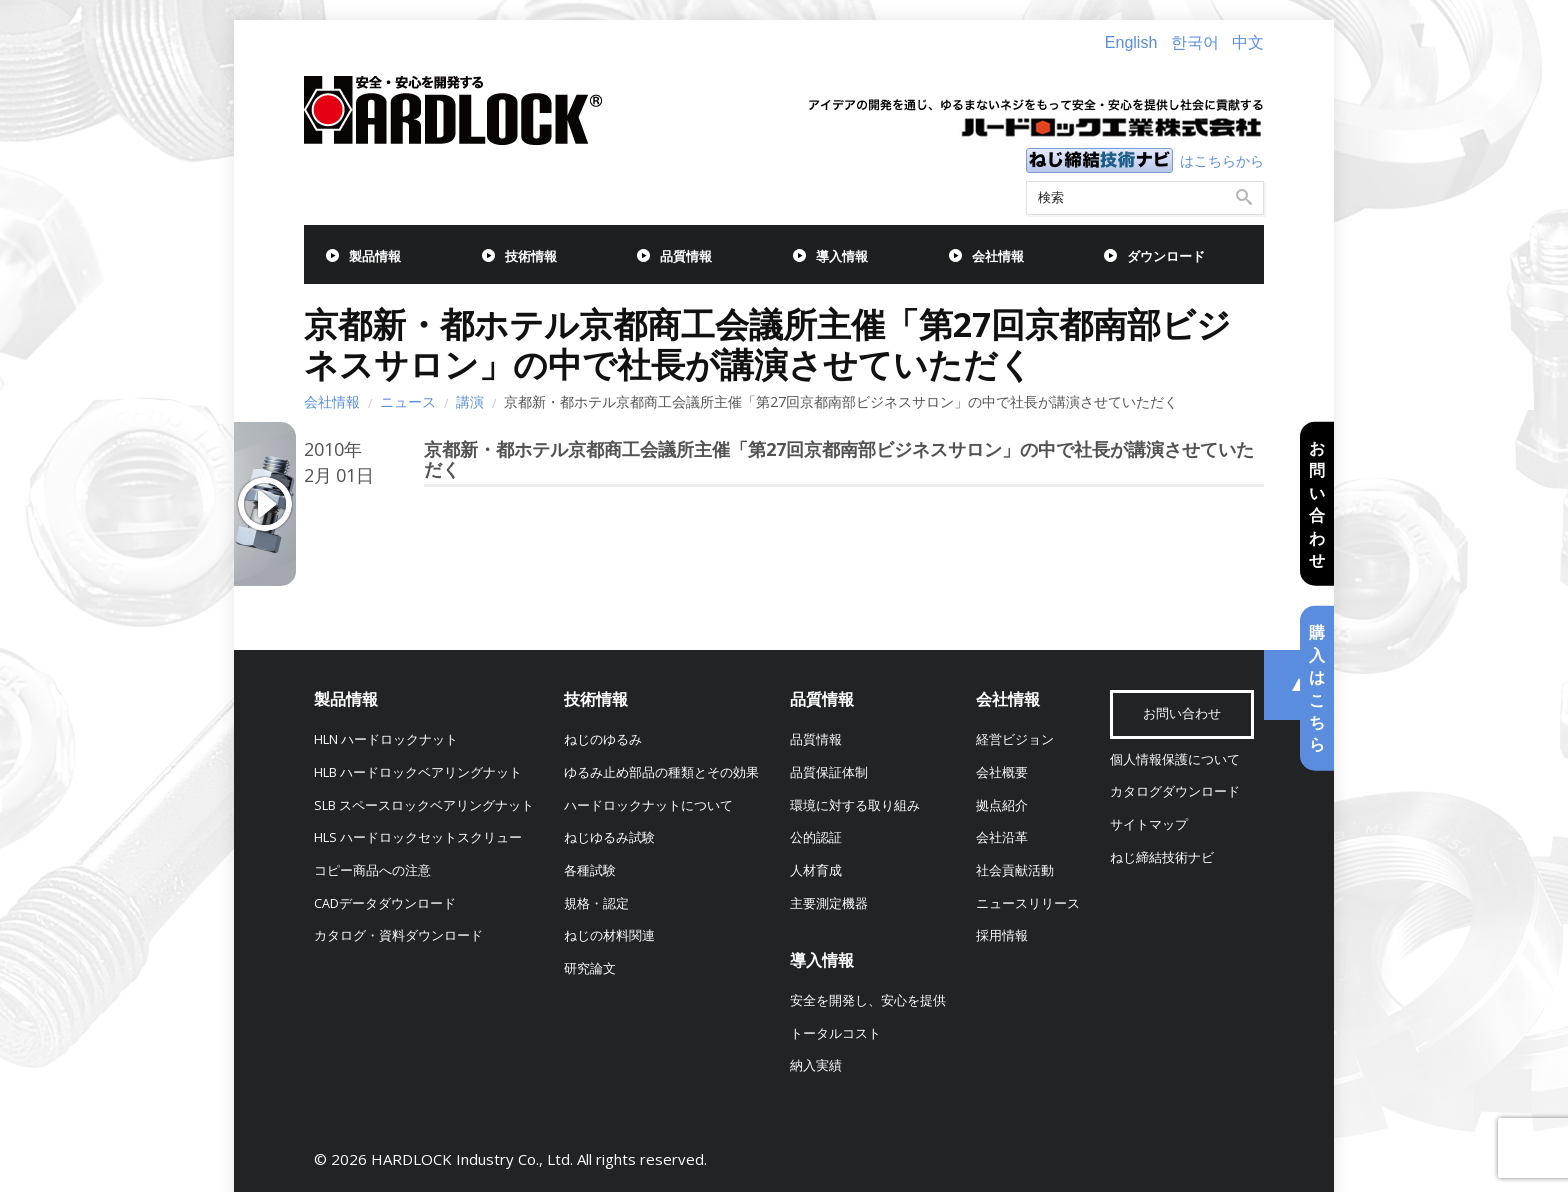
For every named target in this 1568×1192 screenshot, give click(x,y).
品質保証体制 (829, 772)
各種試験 (590, 870)
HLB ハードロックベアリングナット (418, 772)
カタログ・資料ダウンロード (398, 935)
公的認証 (816, 837)
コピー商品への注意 (372, 870)
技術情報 (531, 256)
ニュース (408, 401)
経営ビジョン (1015, 739)
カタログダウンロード (1175, 791)
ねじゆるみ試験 (609, 837)
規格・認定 (596, 903)
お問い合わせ (1317, 504)
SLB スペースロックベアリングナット (424, 805)
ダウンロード (1166, 256)
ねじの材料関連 (609, 935)
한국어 (1195, 42)
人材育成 (816, 870)
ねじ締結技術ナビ (1162, 857)
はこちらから (1222, 160)
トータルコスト (835, 1033)
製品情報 (375, 256)
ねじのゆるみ (603, 739)
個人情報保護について (1175, 759)
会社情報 (998, 256)
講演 (470, 401)
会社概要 (1002, 772)
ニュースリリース (1028, 903)
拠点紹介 (1002, 805)
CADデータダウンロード (385, 903)
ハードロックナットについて (648, 805)
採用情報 (1002, 935)
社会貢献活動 (1015, 870)
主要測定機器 (829, 903)
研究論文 (590, 968)
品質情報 (686, 256)
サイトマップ (1149, 824)
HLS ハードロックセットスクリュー (418, 837)
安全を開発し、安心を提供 (868, 1000)
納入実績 (816, 1065)
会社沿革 (1002, 837)
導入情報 (842, 256)
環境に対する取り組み (855, 805)
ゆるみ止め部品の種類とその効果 (661, 772)
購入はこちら (1317, 688)
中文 (1248, 42)
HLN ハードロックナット (386, 739)
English (1131, 42)
